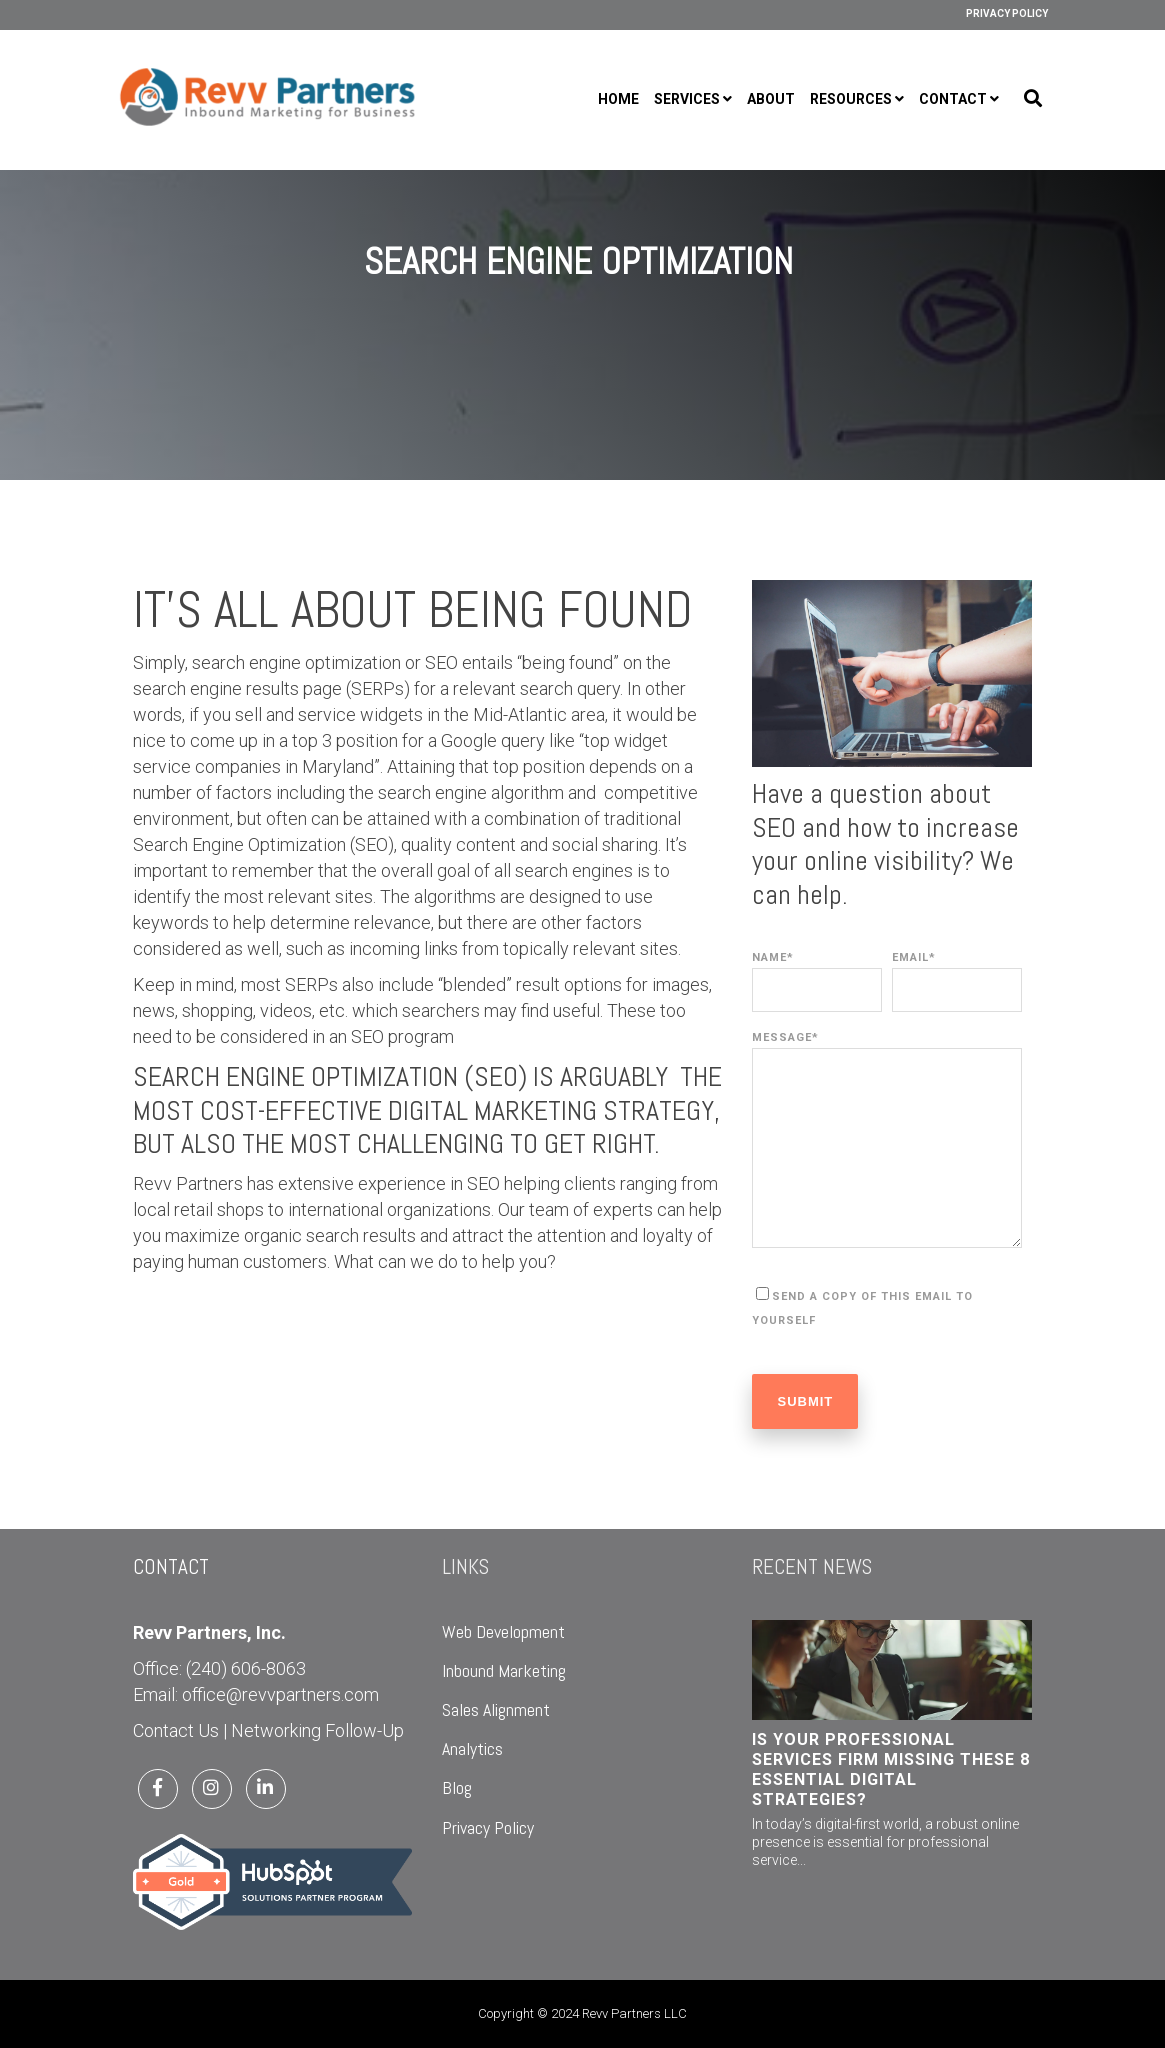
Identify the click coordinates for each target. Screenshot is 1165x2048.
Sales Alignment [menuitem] (496, 1709)
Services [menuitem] (687, 99)
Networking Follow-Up (317, 1730)
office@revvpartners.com (280, 1694)
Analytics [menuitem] (472, 1748)
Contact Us (176, 1730)
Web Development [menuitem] (503, 1631)
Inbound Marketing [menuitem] (504, 1670)
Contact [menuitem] (953, 99)
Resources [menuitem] (851, 99)
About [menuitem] (771, 99)
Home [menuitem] (618, 99)
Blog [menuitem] (457, 1787)
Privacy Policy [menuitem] (1007, 13)
